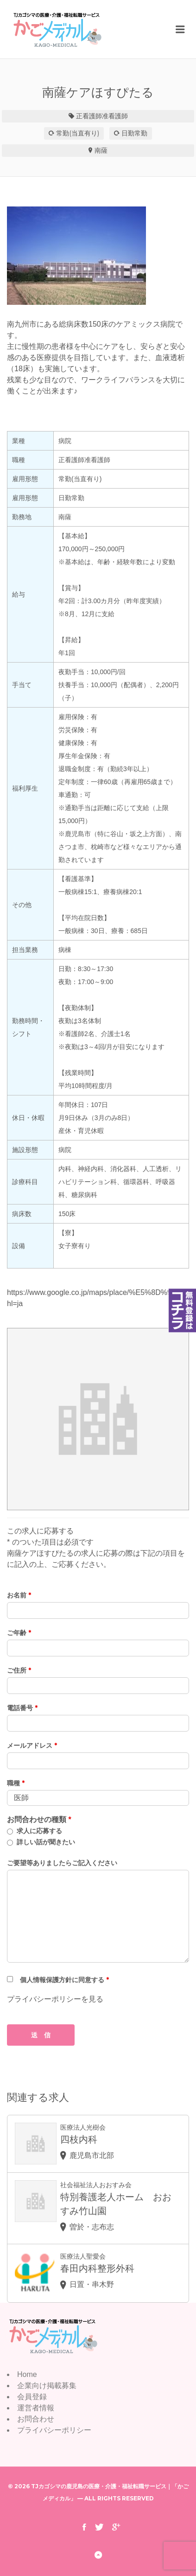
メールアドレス (32, 1745)
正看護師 (89, 116)
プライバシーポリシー (54, 2430)
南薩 (101, 150)
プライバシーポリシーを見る (55, 1999)
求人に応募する (39, 1831)
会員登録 (32, 2397)
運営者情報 (35, 2408)
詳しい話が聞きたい (46, 1842)
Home (27, 2374)
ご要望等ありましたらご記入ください (62, 1863)
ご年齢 (19, 1633)
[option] (98, 255)
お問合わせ (35, 2419)
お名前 (19, 1595)
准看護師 (115, 116)
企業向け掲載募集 (46, 2385)
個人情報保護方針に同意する (64, 1980)
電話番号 (22, 1708)
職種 (16, 1783)
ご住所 (19, 1670)
